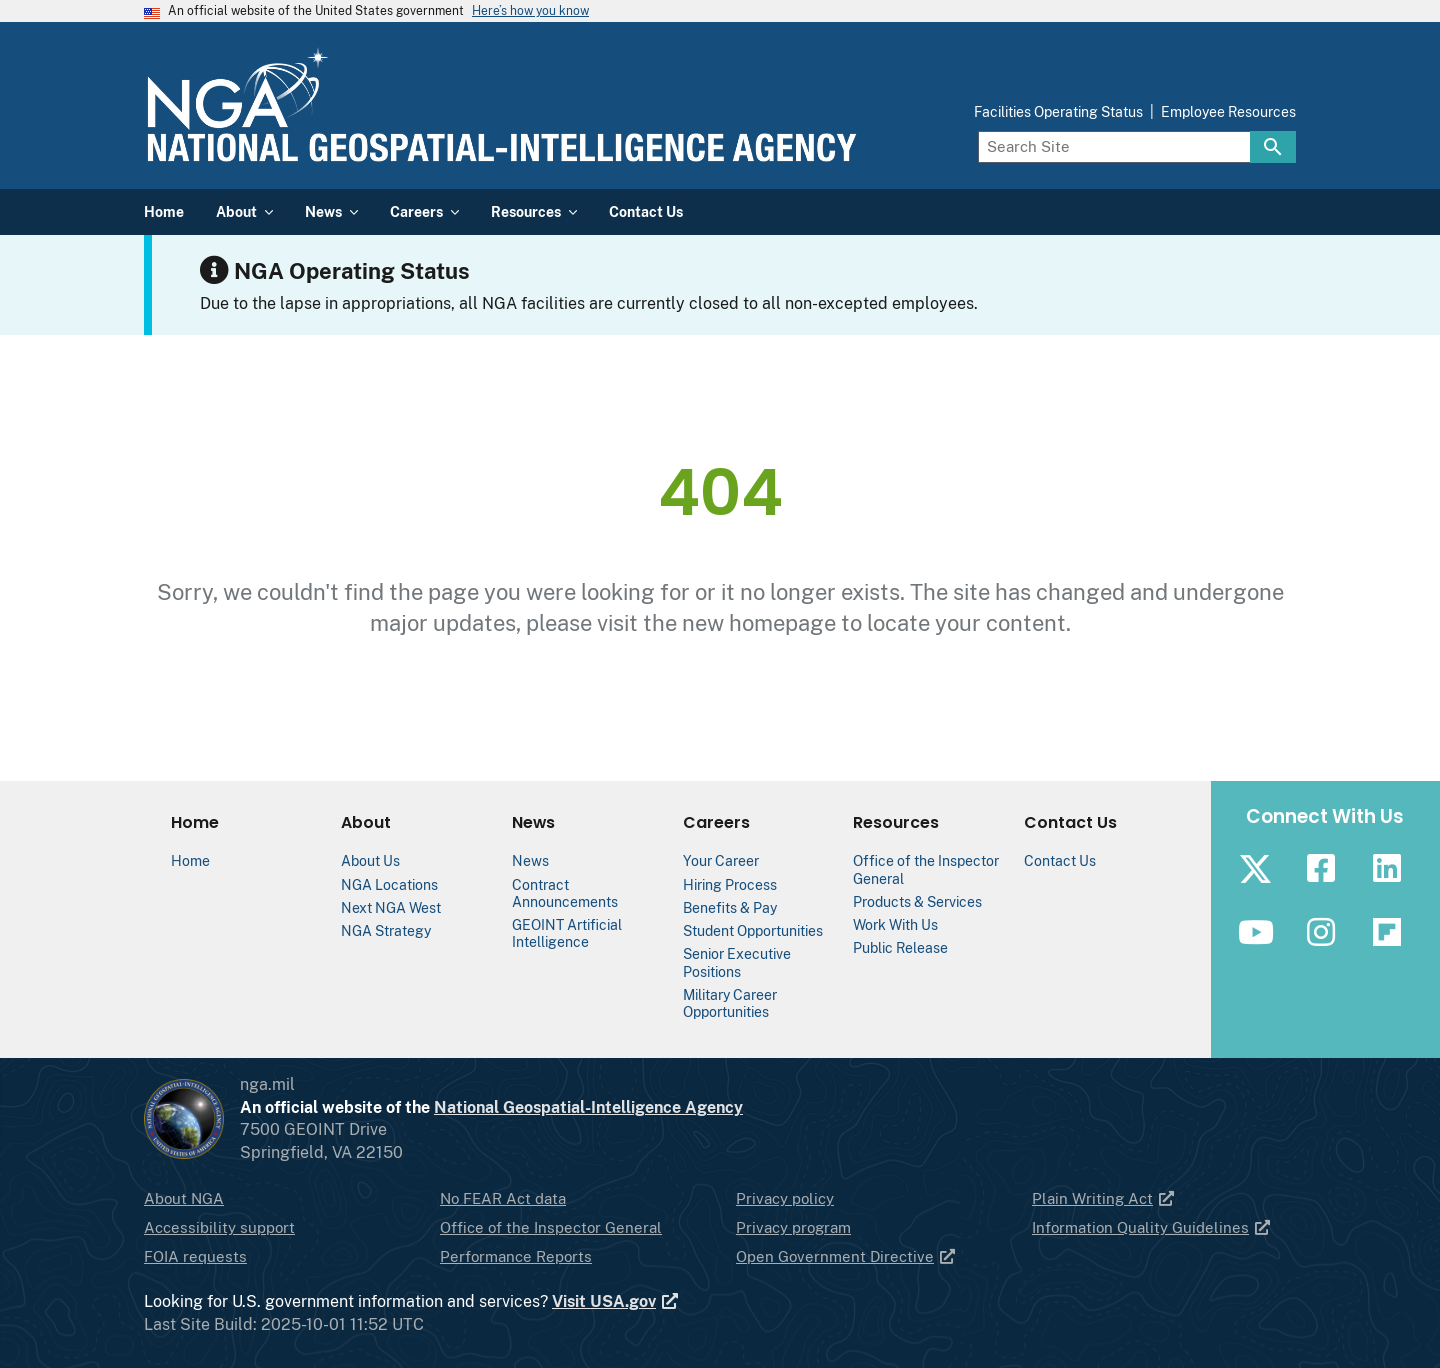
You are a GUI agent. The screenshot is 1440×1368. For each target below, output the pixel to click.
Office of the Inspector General (551, 1227)
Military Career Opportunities (730, 1003)
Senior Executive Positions (737, 962)
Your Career (721, 860)
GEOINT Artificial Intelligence (567, 933)
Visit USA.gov (616, 1302)
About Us (370, 860)
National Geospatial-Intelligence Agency (588, 1107)
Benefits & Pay (730, 907)
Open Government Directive (846, 1256)
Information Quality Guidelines (1152, 1227)
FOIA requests (195, 1256)
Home (190, 860)
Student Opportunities (753, 930)
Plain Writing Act (1104, 1198)
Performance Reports (516, 1256)
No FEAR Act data (503, 1198)
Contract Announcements (565, 893)
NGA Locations (389, 884)
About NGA (184, 1198)
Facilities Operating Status (1058, 112)
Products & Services (917, 901)
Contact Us (1060, 860)
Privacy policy (785, 1198)
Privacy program (793, 1227)
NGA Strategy (386, 930)
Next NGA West (391, 907)
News (530, 860)
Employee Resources (1228, 112)
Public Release (900, 947)
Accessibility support (219, 1227)
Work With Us (895, 924)
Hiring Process (730, 884)
